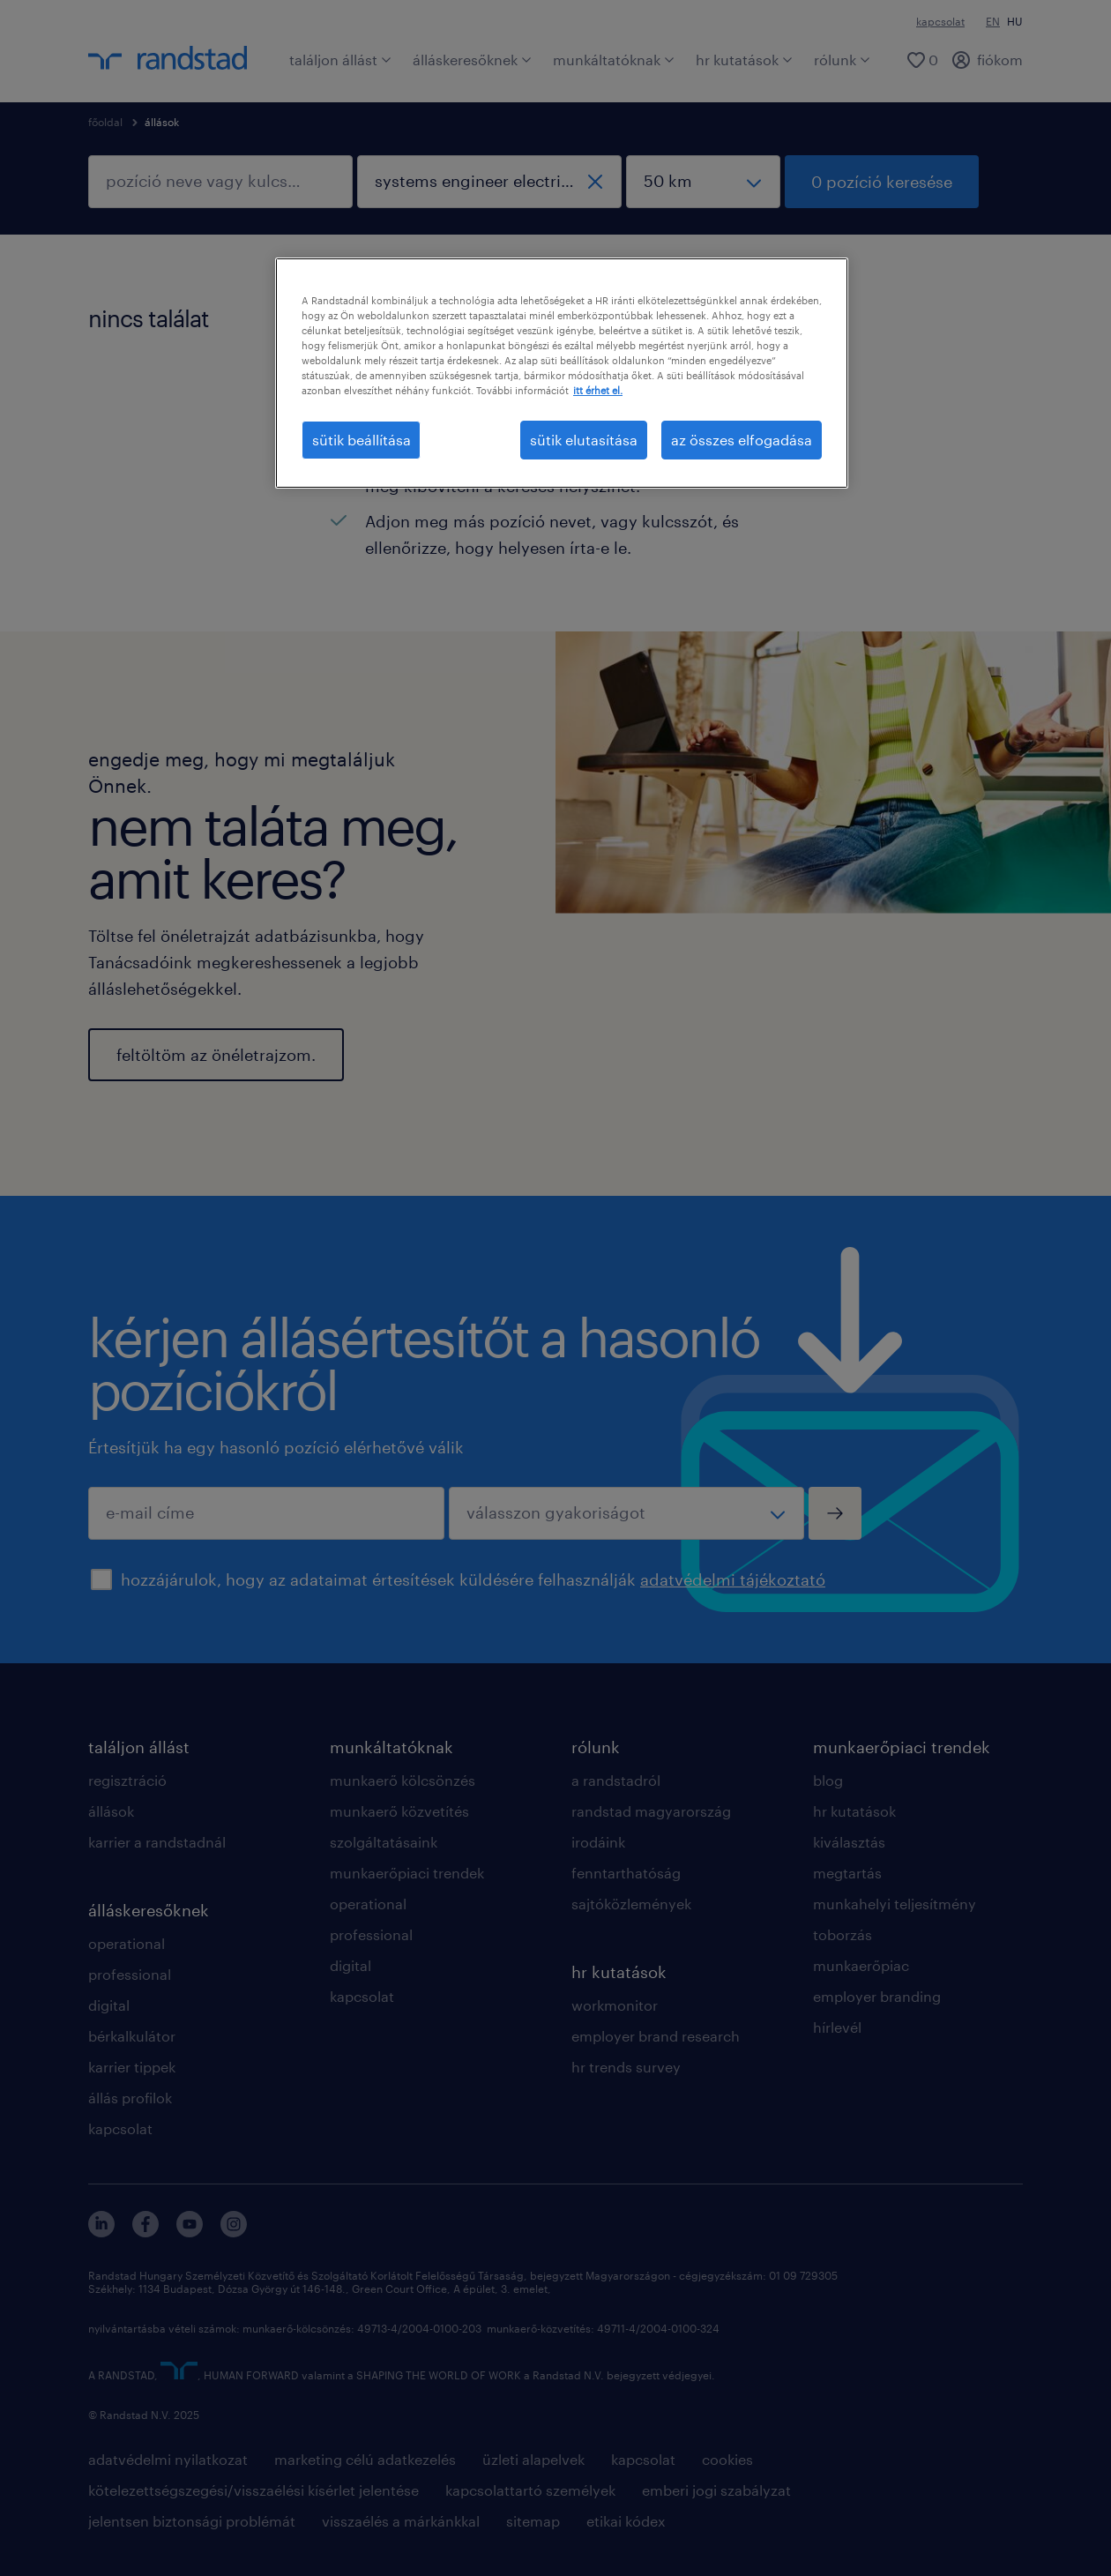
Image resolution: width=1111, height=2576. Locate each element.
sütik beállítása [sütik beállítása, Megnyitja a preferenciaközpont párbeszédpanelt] (361, 439)
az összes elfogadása (741, 439)
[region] (561, 373)
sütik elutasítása (584, 439)
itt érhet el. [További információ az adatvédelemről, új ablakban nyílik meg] (598, 390)
